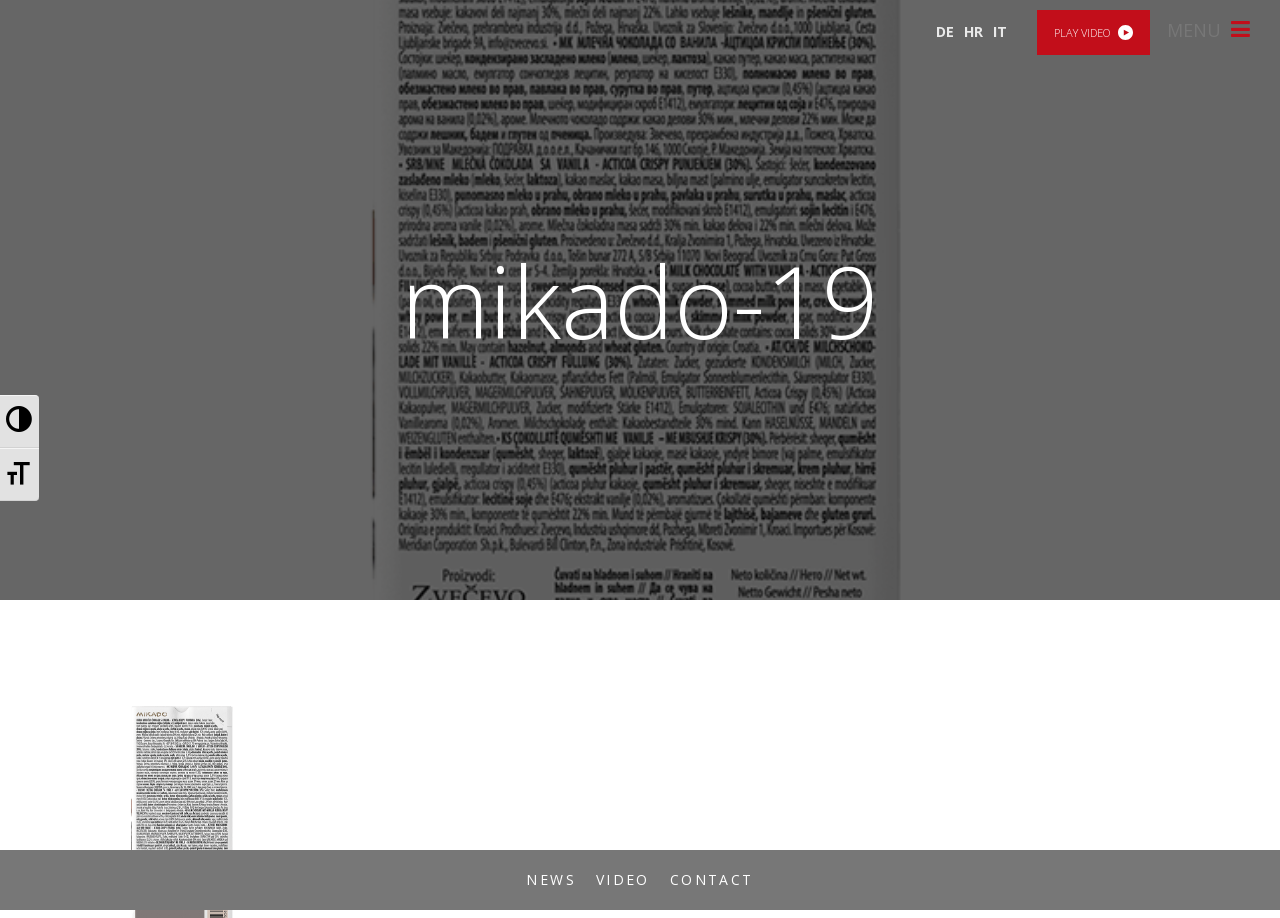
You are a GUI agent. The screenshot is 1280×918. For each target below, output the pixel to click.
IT (1000, 31)
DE (945, 31)
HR (973, 31)
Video (623, 879)
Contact (712, 879)
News (551, 879)
